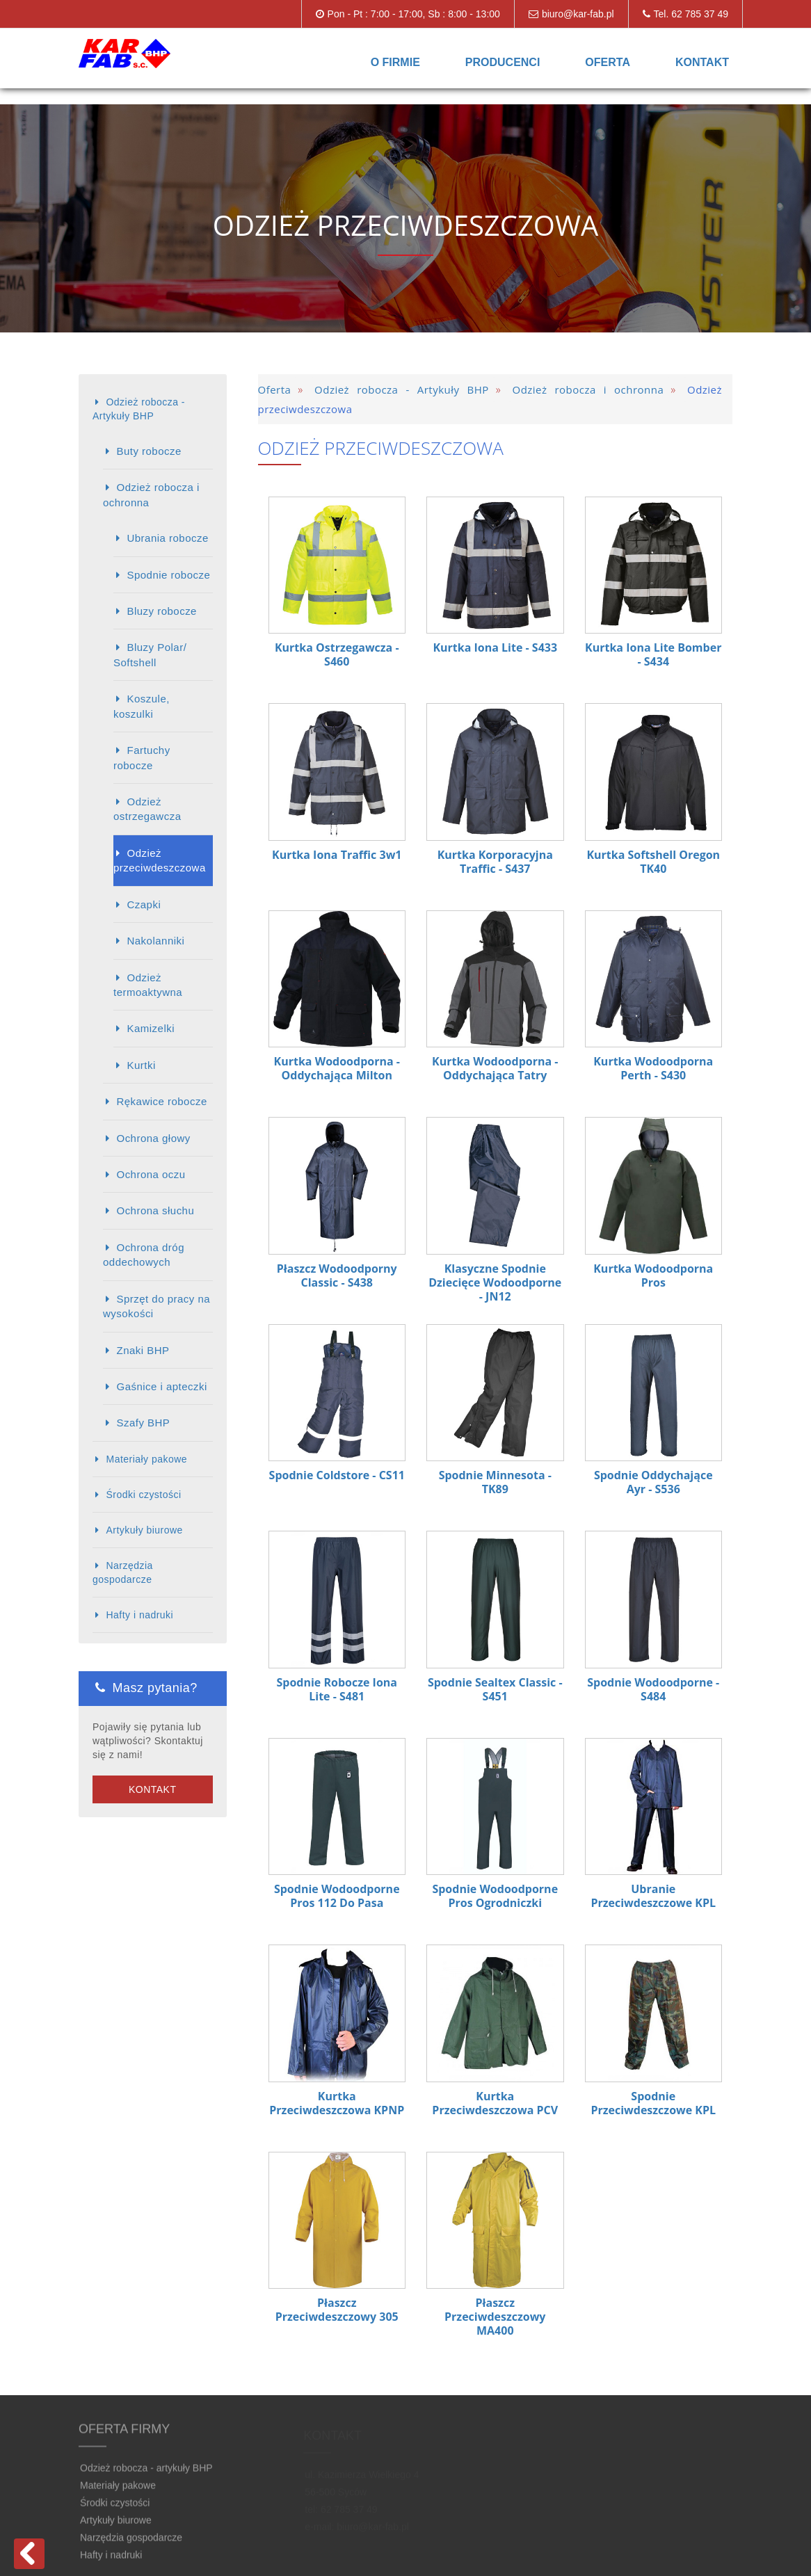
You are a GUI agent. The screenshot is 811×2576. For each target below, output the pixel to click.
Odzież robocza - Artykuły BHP (139, 408)
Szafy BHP (143, 1422)
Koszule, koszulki (141, 706)
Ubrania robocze (167, 538)
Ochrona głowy (153, 1138)
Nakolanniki (155, 941)
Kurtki (141, 1065)
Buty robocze (148, 451)
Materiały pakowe (146, 1459)
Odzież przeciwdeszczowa (159, 860)
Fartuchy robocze (141, 757)
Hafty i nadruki (139, 1614)
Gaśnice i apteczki (161, 1386)
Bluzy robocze (161, 611)
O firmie (395, 62)
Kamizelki (151, 1028)
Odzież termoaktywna (147, 985)
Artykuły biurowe (144, 1530)
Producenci (502, 62)
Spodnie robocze (168, 575)
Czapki (144, 904)
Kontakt (702, 62)
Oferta (607, 62)
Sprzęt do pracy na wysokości (156, 1306)
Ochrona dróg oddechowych (143, 1254)
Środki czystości (143, 1494)
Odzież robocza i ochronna (151, 494)
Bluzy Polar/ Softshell (149, 654)
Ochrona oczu (150, 1174)
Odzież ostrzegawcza (147, 809)
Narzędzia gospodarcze (123, 1572)
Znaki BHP (142, 1350)
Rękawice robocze (161, 1101)
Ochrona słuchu (155, 1210)
